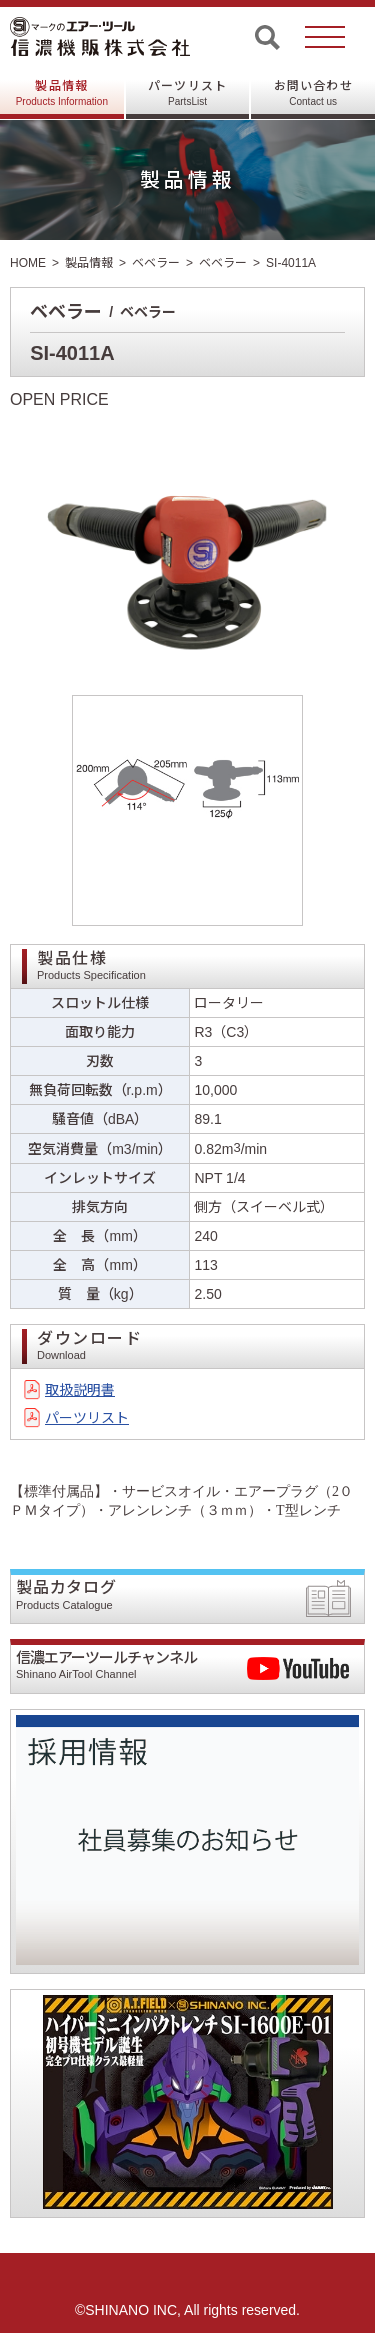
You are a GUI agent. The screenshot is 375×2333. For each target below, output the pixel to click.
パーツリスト (187, 93)
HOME (28, 263)
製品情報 (62, 93)
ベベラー (156, 263)
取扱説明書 (80, 1390)
